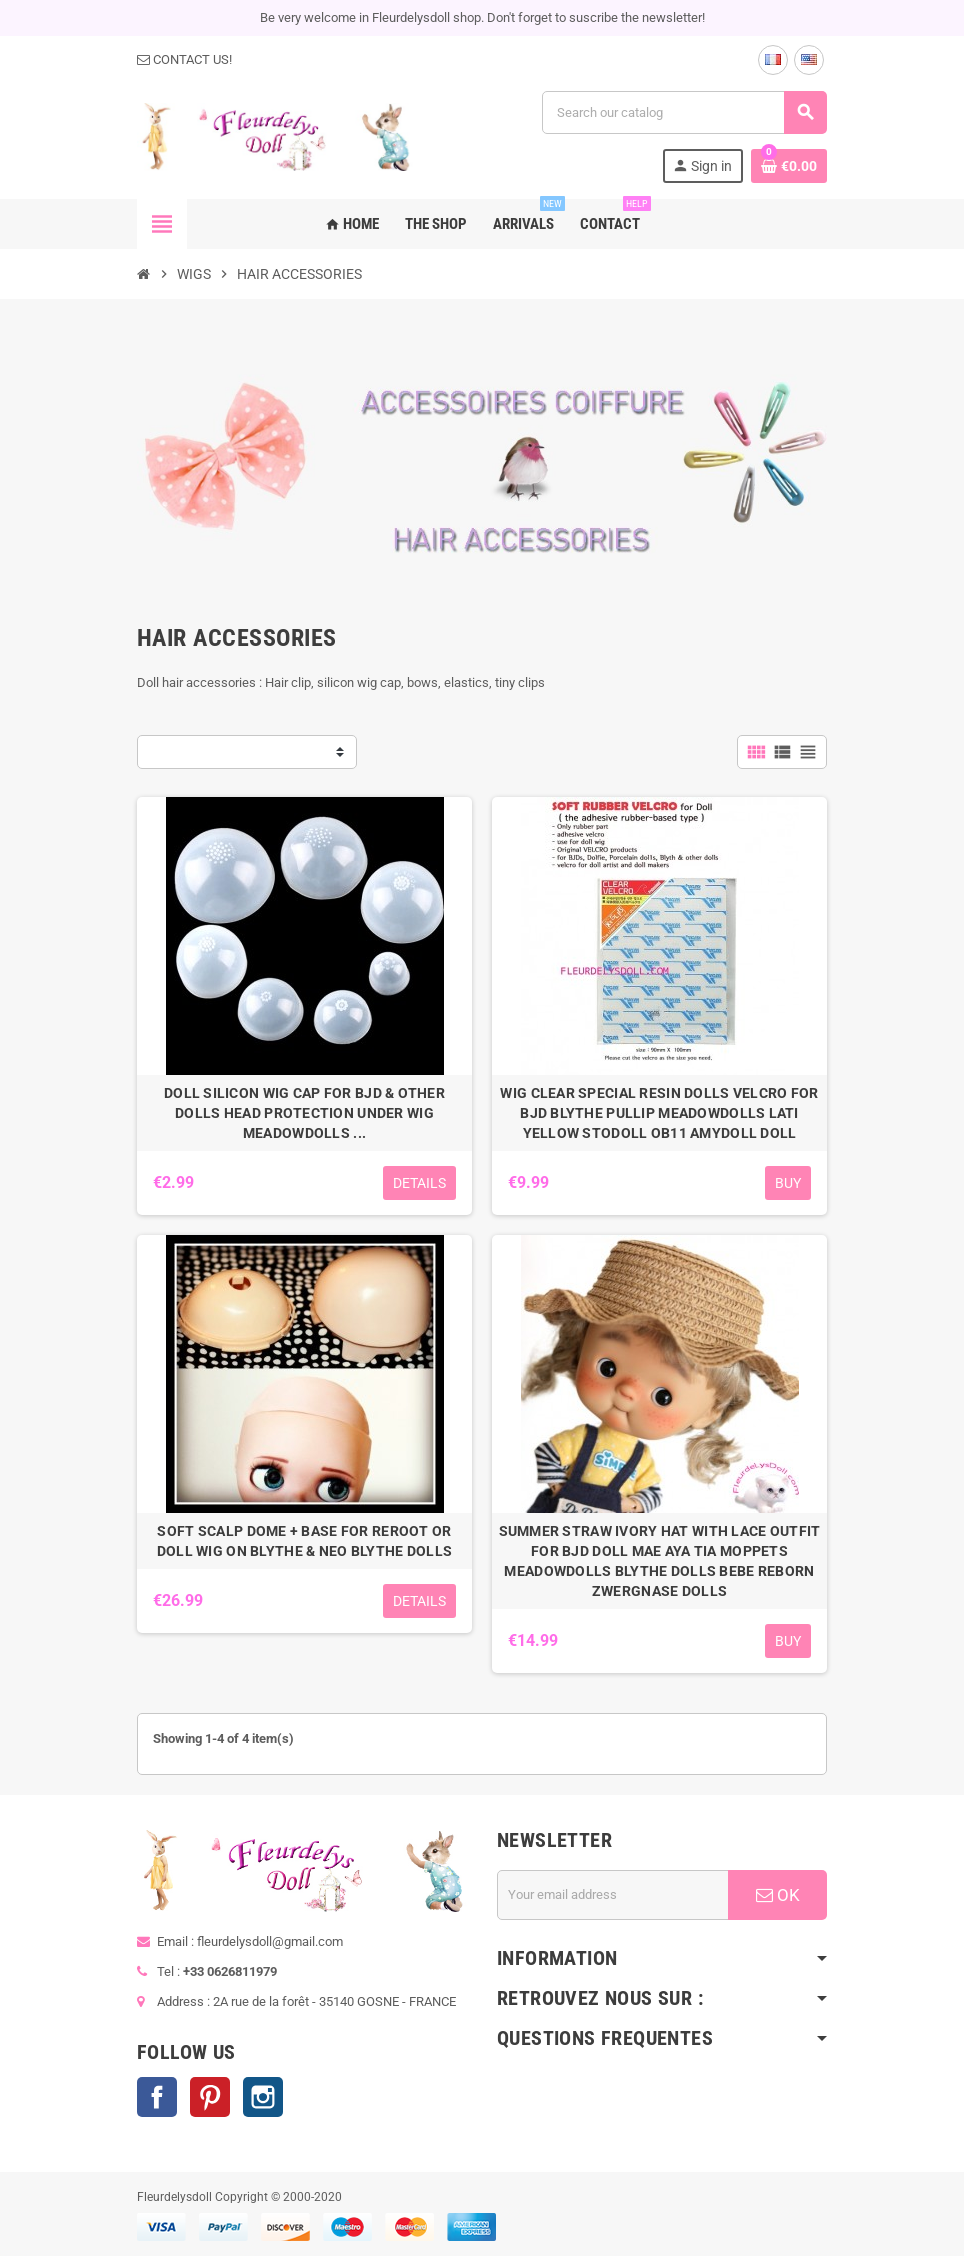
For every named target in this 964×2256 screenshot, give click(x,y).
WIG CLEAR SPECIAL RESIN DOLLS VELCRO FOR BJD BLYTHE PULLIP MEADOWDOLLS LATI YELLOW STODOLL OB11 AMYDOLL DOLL (659, 1113)
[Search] (684, 112)
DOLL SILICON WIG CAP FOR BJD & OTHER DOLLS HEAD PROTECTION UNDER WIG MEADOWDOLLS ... (304, 1113)
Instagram (263, 2097)
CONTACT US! (184, 59)
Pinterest (210, 2097)
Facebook (157, 2097)
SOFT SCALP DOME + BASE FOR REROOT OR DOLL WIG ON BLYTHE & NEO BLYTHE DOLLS (304, 1541)
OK (778, 1895)
